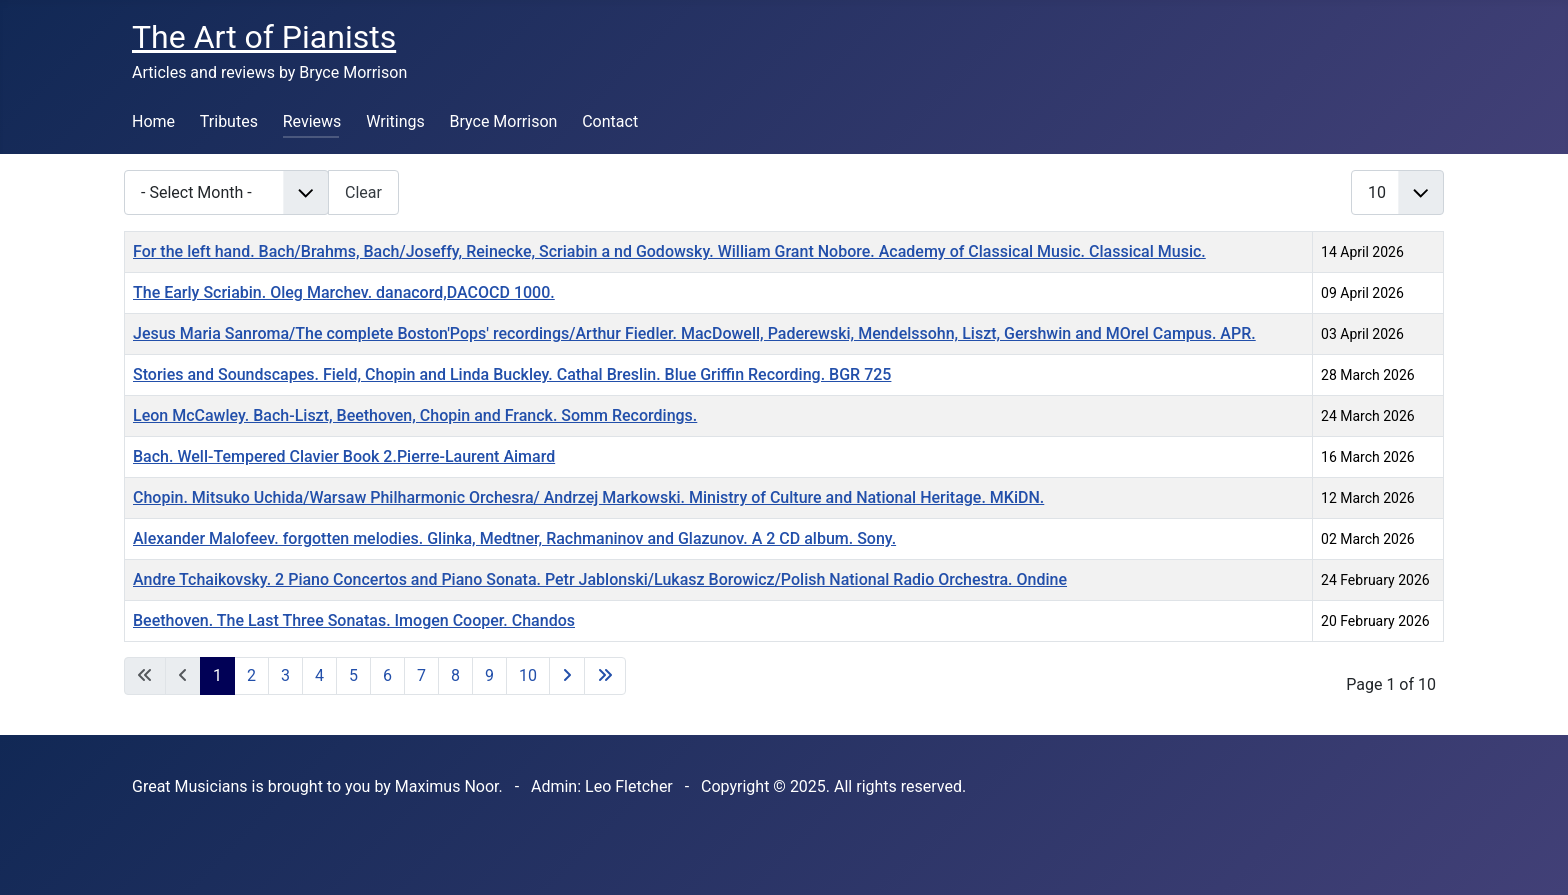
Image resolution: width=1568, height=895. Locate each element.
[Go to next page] (567, 676)
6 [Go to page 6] (387, 675)
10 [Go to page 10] (528, 675)
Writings (395, 121)
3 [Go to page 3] (285, 675)
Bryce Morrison (504, 121)
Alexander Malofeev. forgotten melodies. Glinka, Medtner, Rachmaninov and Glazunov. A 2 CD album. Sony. (514, 538)
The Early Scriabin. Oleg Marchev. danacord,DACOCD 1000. (344, 292)
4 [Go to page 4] (319, 675)
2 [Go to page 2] (251, 675)
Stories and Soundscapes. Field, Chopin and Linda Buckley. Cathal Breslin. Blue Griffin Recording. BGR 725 (512, 374)
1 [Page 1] (217, 675)
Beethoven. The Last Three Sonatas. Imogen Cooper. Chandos (354, 620)
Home (153, 121)
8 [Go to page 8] (455, 675)
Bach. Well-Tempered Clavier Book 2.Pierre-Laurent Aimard (344, 456)
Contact (610, 121)
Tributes (229, 121)
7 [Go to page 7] (421, 675)
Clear (363, 192)
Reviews (312, 121)
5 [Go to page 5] (353, 675)
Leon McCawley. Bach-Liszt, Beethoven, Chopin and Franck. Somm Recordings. (415, 415)
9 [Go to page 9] (489, 675)
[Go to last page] (605, 676)
